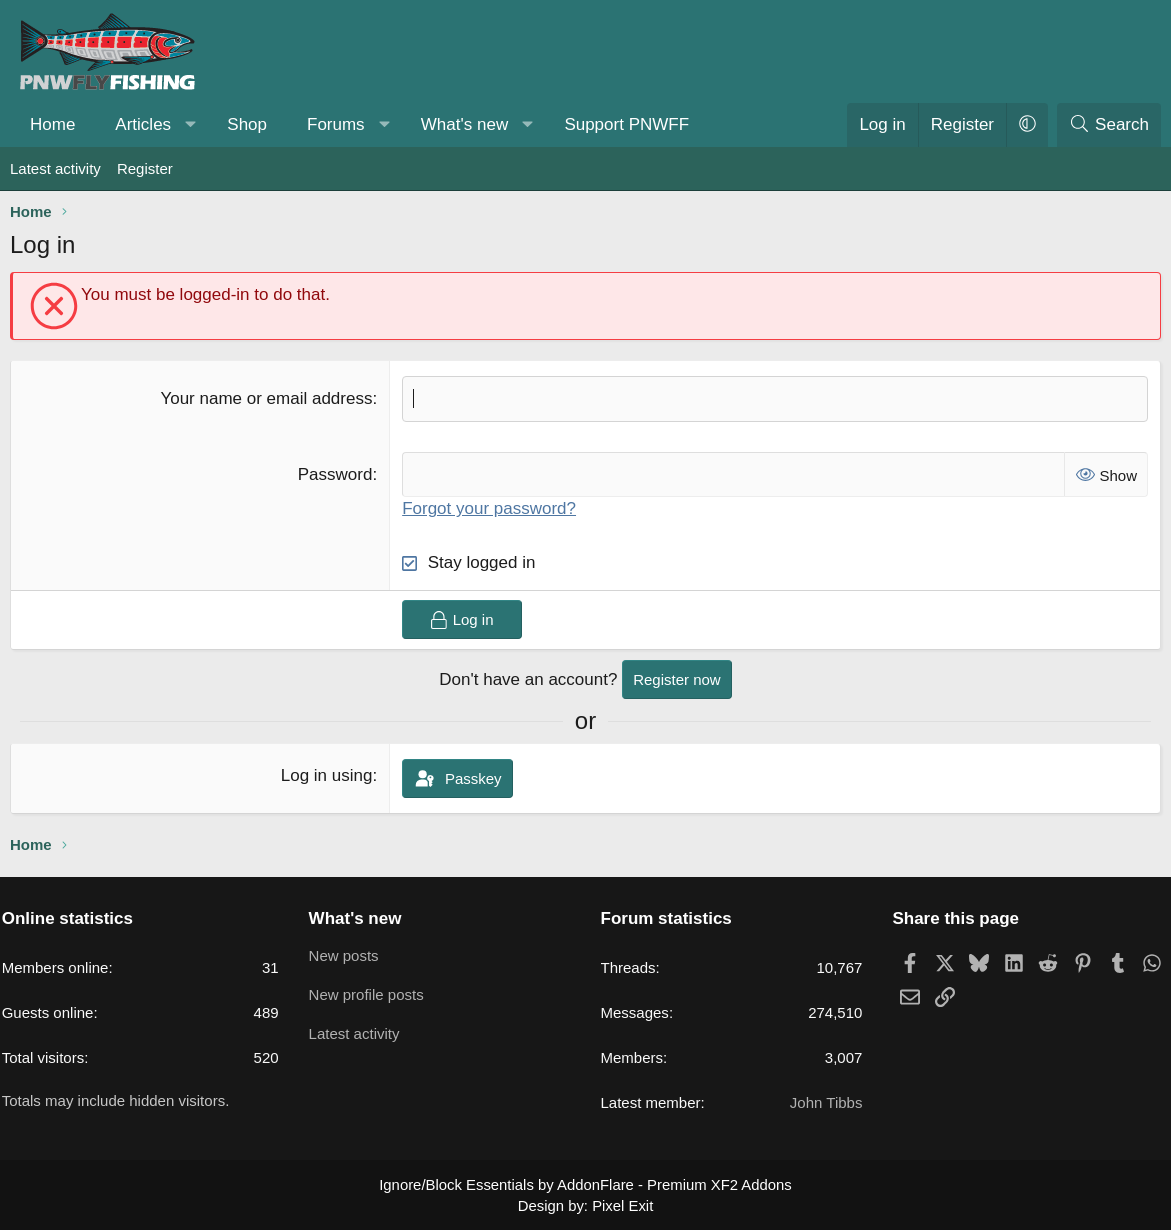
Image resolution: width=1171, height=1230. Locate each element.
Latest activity (55, 168)
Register (145, 168)
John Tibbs (819, 1103)
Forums (336, 124)
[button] (191, 125)
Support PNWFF (626, 124)
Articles (143, 124)
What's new (464, 124)
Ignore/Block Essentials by (585, 1185)
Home (52, 124)
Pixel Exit (621, 1204)
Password (335, 474)
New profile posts (372, 995)
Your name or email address (266, 398)
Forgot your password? (489, 508)
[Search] (1109, 125)
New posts (350, 956)
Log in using (327, 775)
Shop (247, 124)
